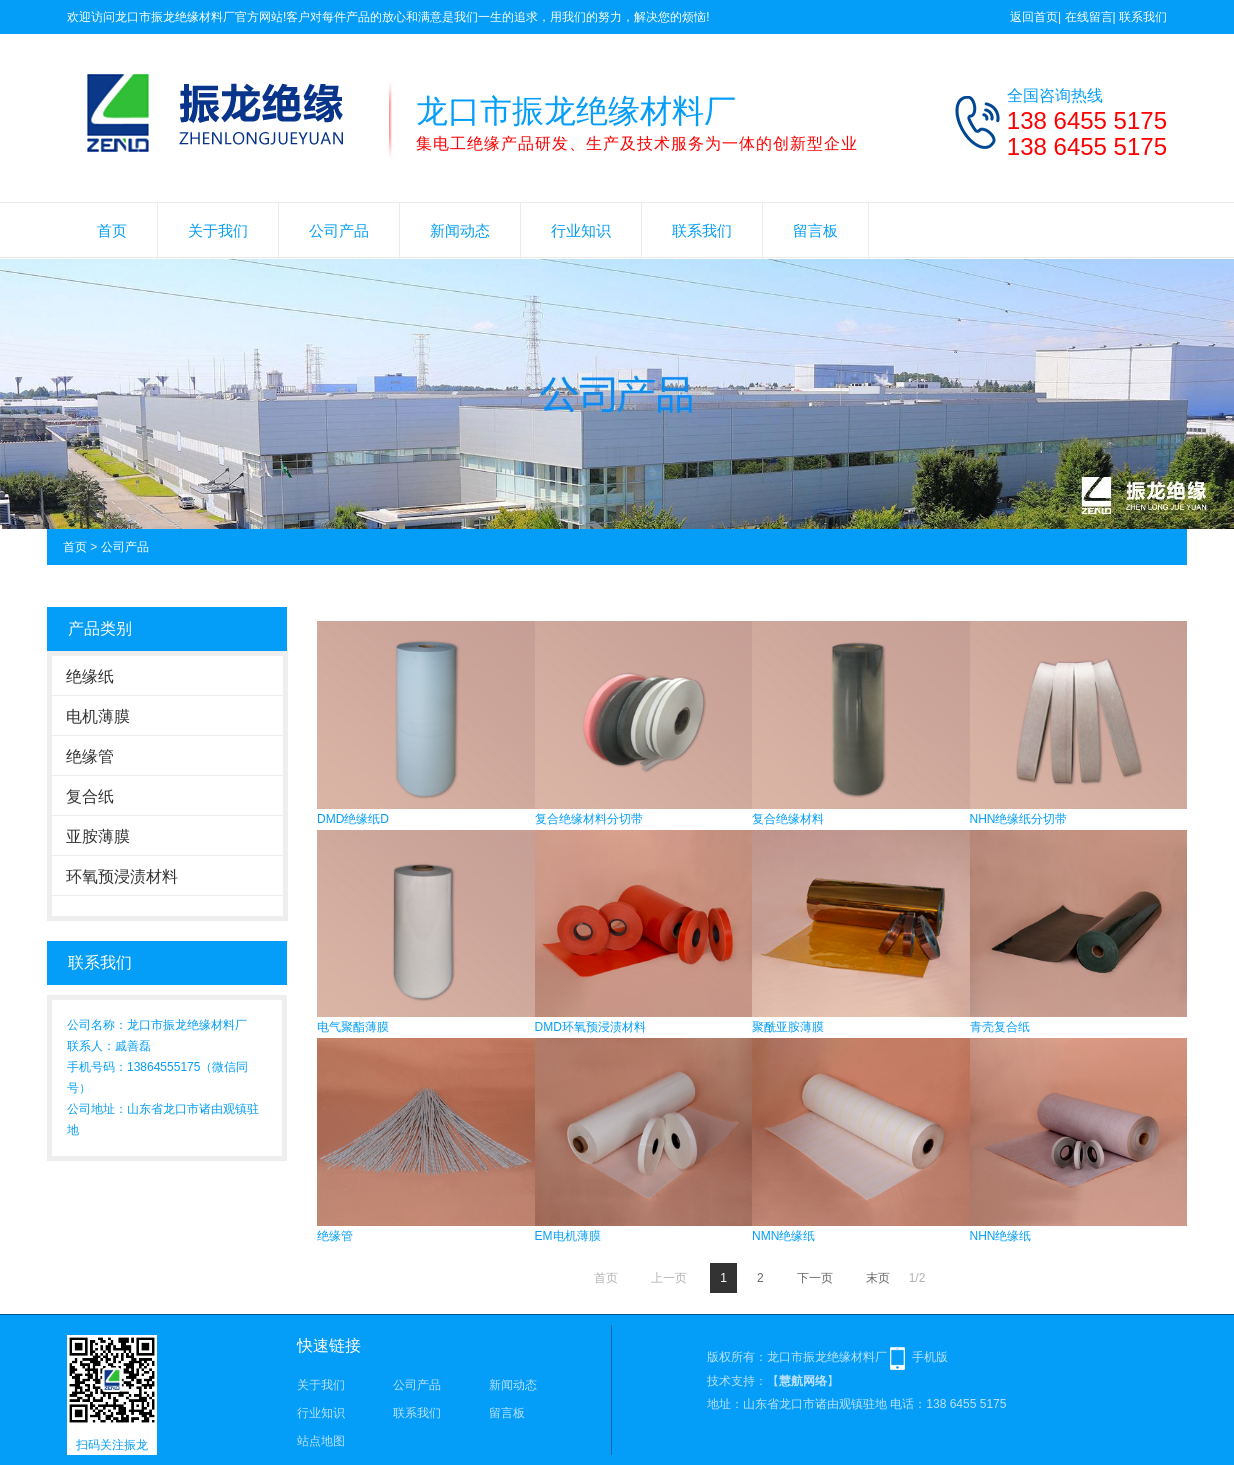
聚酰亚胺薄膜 (788, 1027)
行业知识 (581, 230)
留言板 (815, 230)
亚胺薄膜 (98, 836)
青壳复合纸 (1000, 1027)
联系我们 (1143, 17)
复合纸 (90, 796)
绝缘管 (90, 756)
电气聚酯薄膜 (353, 1027)
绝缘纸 (90, 676)
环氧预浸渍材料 (122, 876)
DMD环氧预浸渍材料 (590, 1027)
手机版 (930, 1357)
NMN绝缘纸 (783, 1236)
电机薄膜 (98, 716)
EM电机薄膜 (568, 1236)
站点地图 (321, 1441)
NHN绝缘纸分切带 (1019, 819)
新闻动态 (460, 230)
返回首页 (1034, 17)
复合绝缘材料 (788, 819)
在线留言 (1089, 17)
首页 (112, 230)
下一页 (815, 1278)
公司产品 (339, 230)
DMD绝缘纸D (353, 819)
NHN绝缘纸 (1001, 1236)
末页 (878, 1278)
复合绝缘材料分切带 (589, 819)
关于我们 (218, 230)
